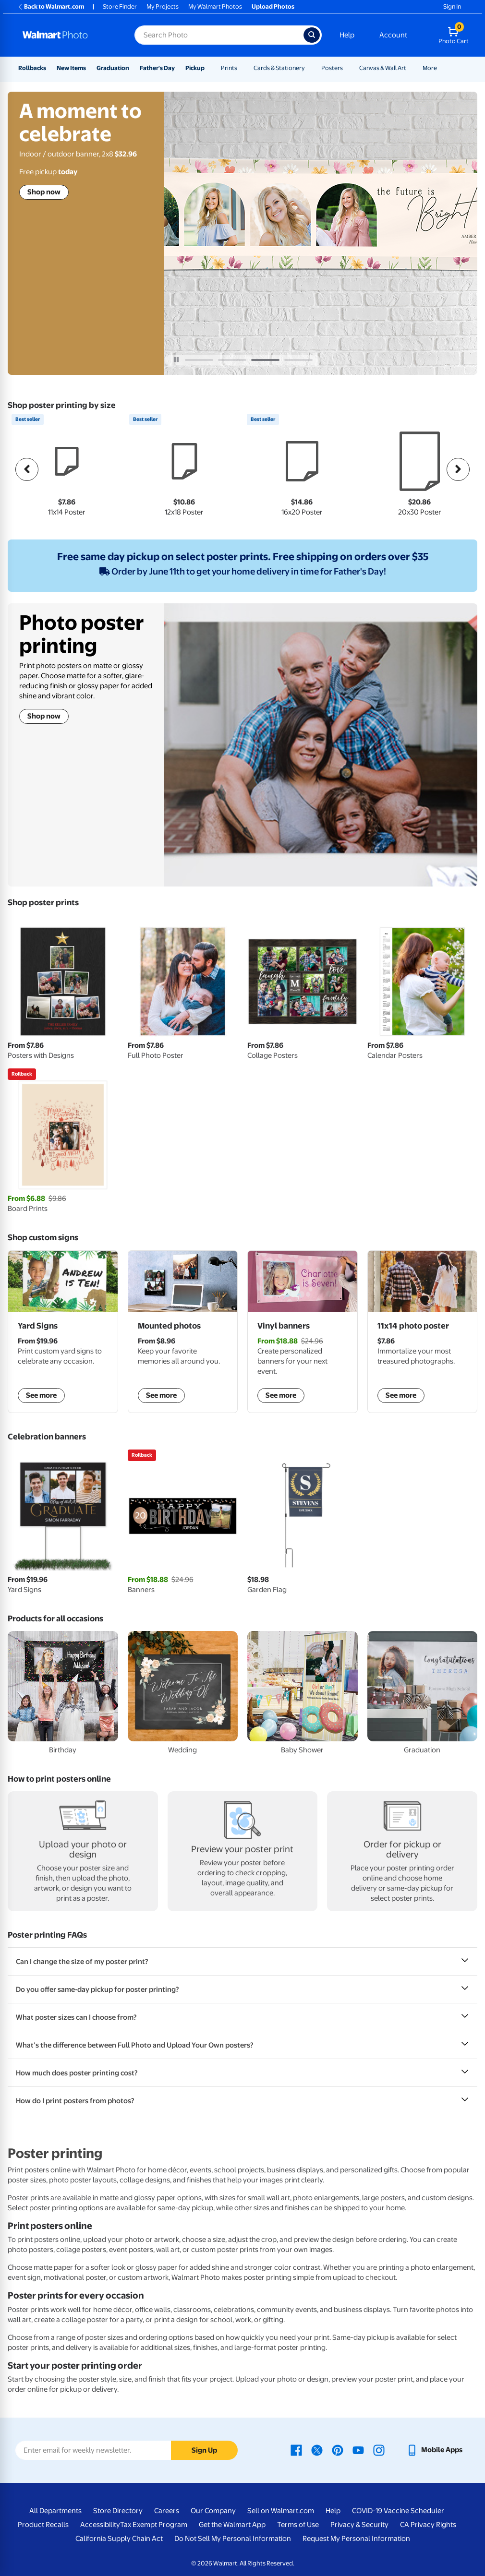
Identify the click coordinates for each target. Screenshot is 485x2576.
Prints (229, 68)
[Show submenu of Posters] (347, 68)
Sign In (452, 6)
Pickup (195, 68)
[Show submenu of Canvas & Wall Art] (410, 68)
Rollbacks (32, 68)
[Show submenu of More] (441, 68)
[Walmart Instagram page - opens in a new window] (379, 2449)
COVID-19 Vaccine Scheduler (398, 2510)
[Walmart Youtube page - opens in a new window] (358, 2449)
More (430, 68)
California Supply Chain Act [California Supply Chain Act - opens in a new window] (119, 2538)
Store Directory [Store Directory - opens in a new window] (118, 2510)
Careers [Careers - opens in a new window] (166, 2510)
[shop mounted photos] (183, 1332)
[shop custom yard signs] (63, 1332)
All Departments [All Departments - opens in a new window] (55, 2510)
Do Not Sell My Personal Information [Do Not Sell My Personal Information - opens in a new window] (232, 2538)
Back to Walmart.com (50, 6)
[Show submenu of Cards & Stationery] (309, 68)
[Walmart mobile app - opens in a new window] (434, 2449)
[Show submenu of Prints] (241, 68)
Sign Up (204, 2450)
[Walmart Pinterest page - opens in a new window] (337, 2449)
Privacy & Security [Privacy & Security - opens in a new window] (359, 2524)
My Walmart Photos (215, 6)
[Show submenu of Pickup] (209, 68)
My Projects (162, 6)
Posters (332, 68)
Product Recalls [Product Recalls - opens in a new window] (43, 2524)
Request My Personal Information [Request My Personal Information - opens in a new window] (356, 2538)
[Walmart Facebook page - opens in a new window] (296, 2449)
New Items (71, 68)
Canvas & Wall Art (382, 68)
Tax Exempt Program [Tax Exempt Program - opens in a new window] (153, 2524)
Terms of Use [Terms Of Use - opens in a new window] (298, 2524)
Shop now (44, 192)
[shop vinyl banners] (302, 1332)
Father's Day (157, 68)
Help (347, 35)
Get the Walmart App (232, 2524)
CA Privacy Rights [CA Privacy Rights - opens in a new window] (428, 2524)
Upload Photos (273, 6)
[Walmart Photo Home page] (68, 35)
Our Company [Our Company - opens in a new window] (213, 2510)
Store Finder (120, 6)
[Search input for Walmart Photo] (218, 35)
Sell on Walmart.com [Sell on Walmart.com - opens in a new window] (280, 2510)
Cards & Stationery (279, 68)
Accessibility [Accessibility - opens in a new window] (100, 2524)
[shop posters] (422, 1332)
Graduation (113, 68)
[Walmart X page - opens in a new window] (317, 2449)
